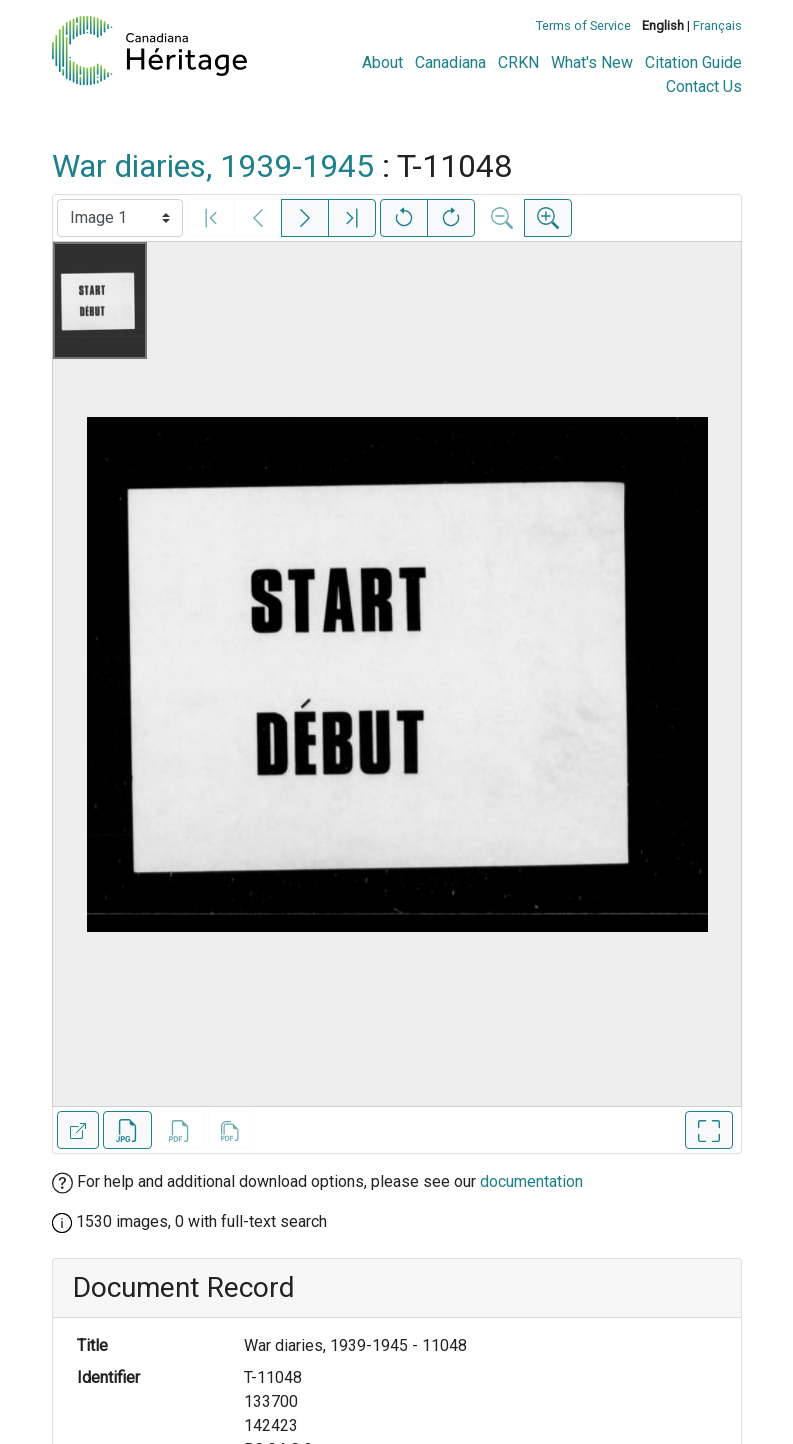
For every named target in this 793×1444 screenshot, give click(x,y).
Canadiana (450, 62)
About (382, 62)
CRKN (518, 62)
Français (717, 25)
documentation (531, 1181)
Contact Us (704, 86)
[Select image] (120, 218)
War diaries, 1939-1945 (213, 166)
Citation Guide (693, 62)
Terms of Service (583, 25)
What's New (592, 62)
